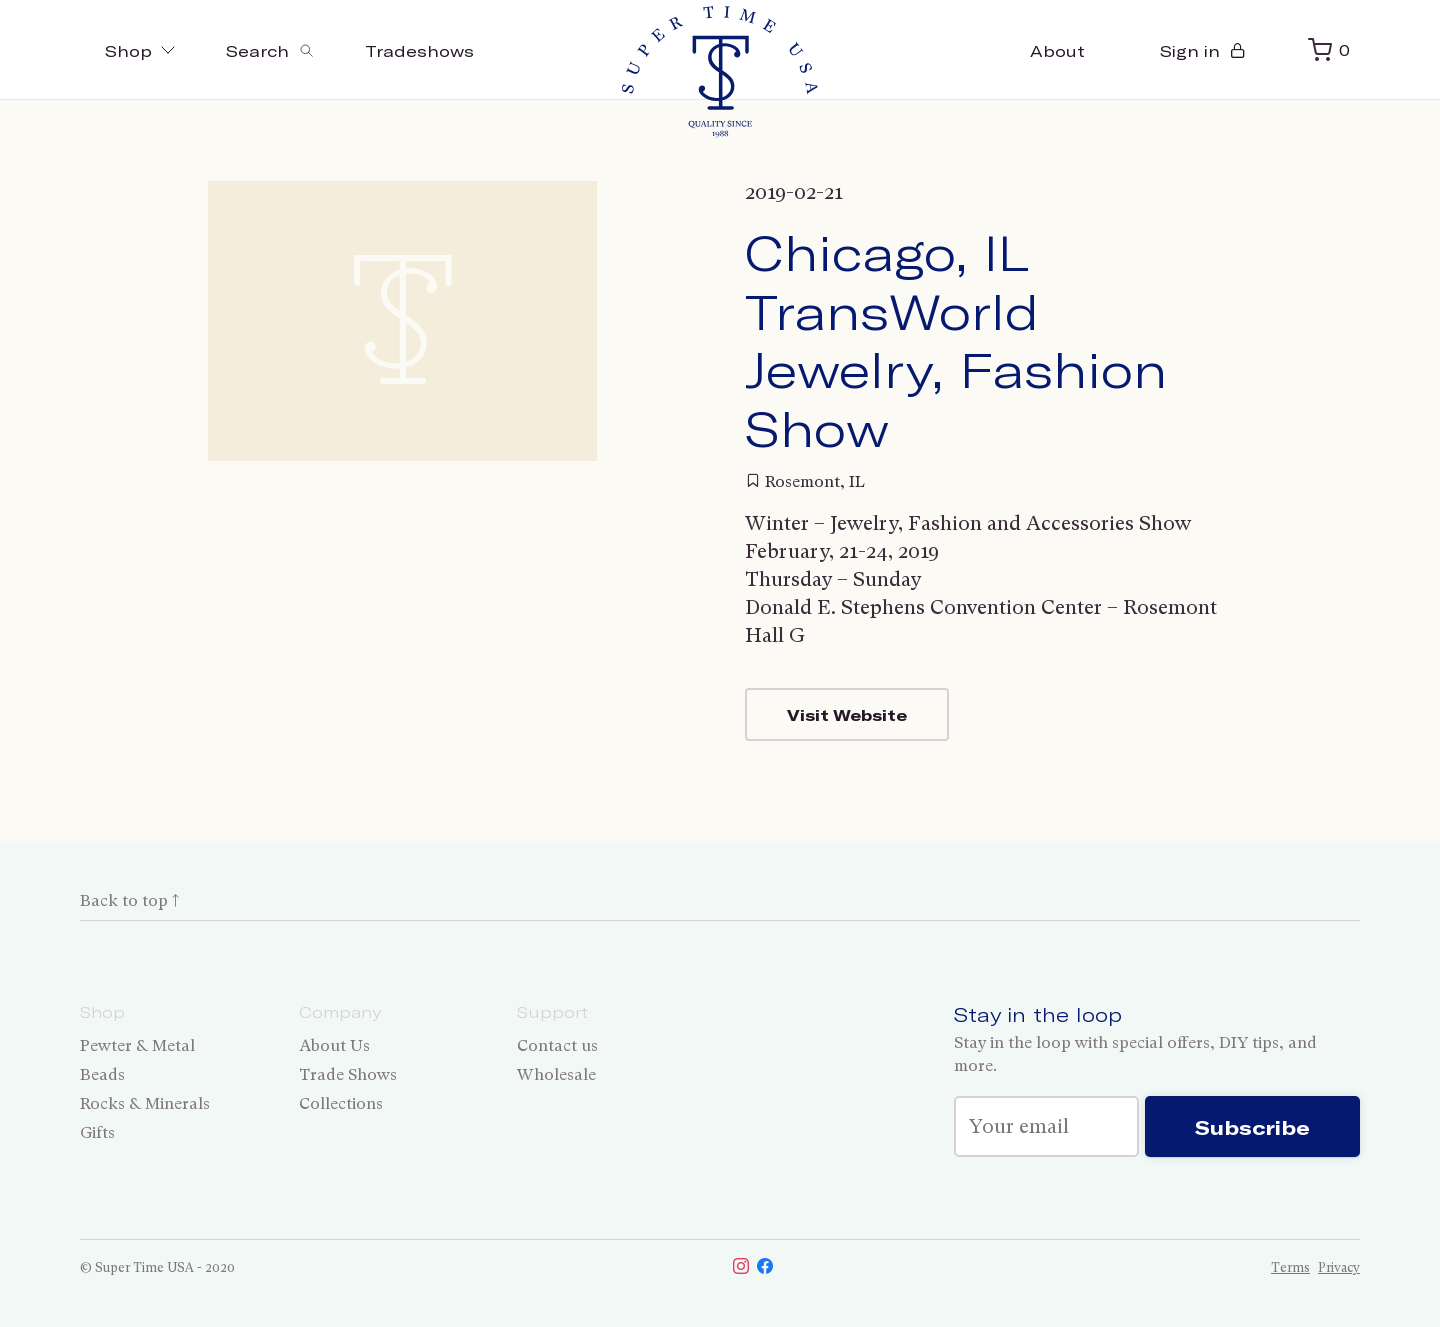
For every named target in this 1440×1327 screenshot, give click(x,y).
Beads (102, 1074)
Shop (140, 50)
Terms (1290, 1267)
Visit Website (847, 714)
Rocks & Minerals (145, 1103)
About (1057, 50)
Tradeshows (419, 50)
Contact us (557, 1045)
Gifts (97, 1132)
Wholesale (556, 1074)
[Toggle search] (270, 50)
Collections (341, 1103)
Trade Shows (348, 1074)
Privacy (1339, 1267)
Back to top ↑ (129, 900)
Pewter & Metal (137, 1045)
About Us (334, 1045)
